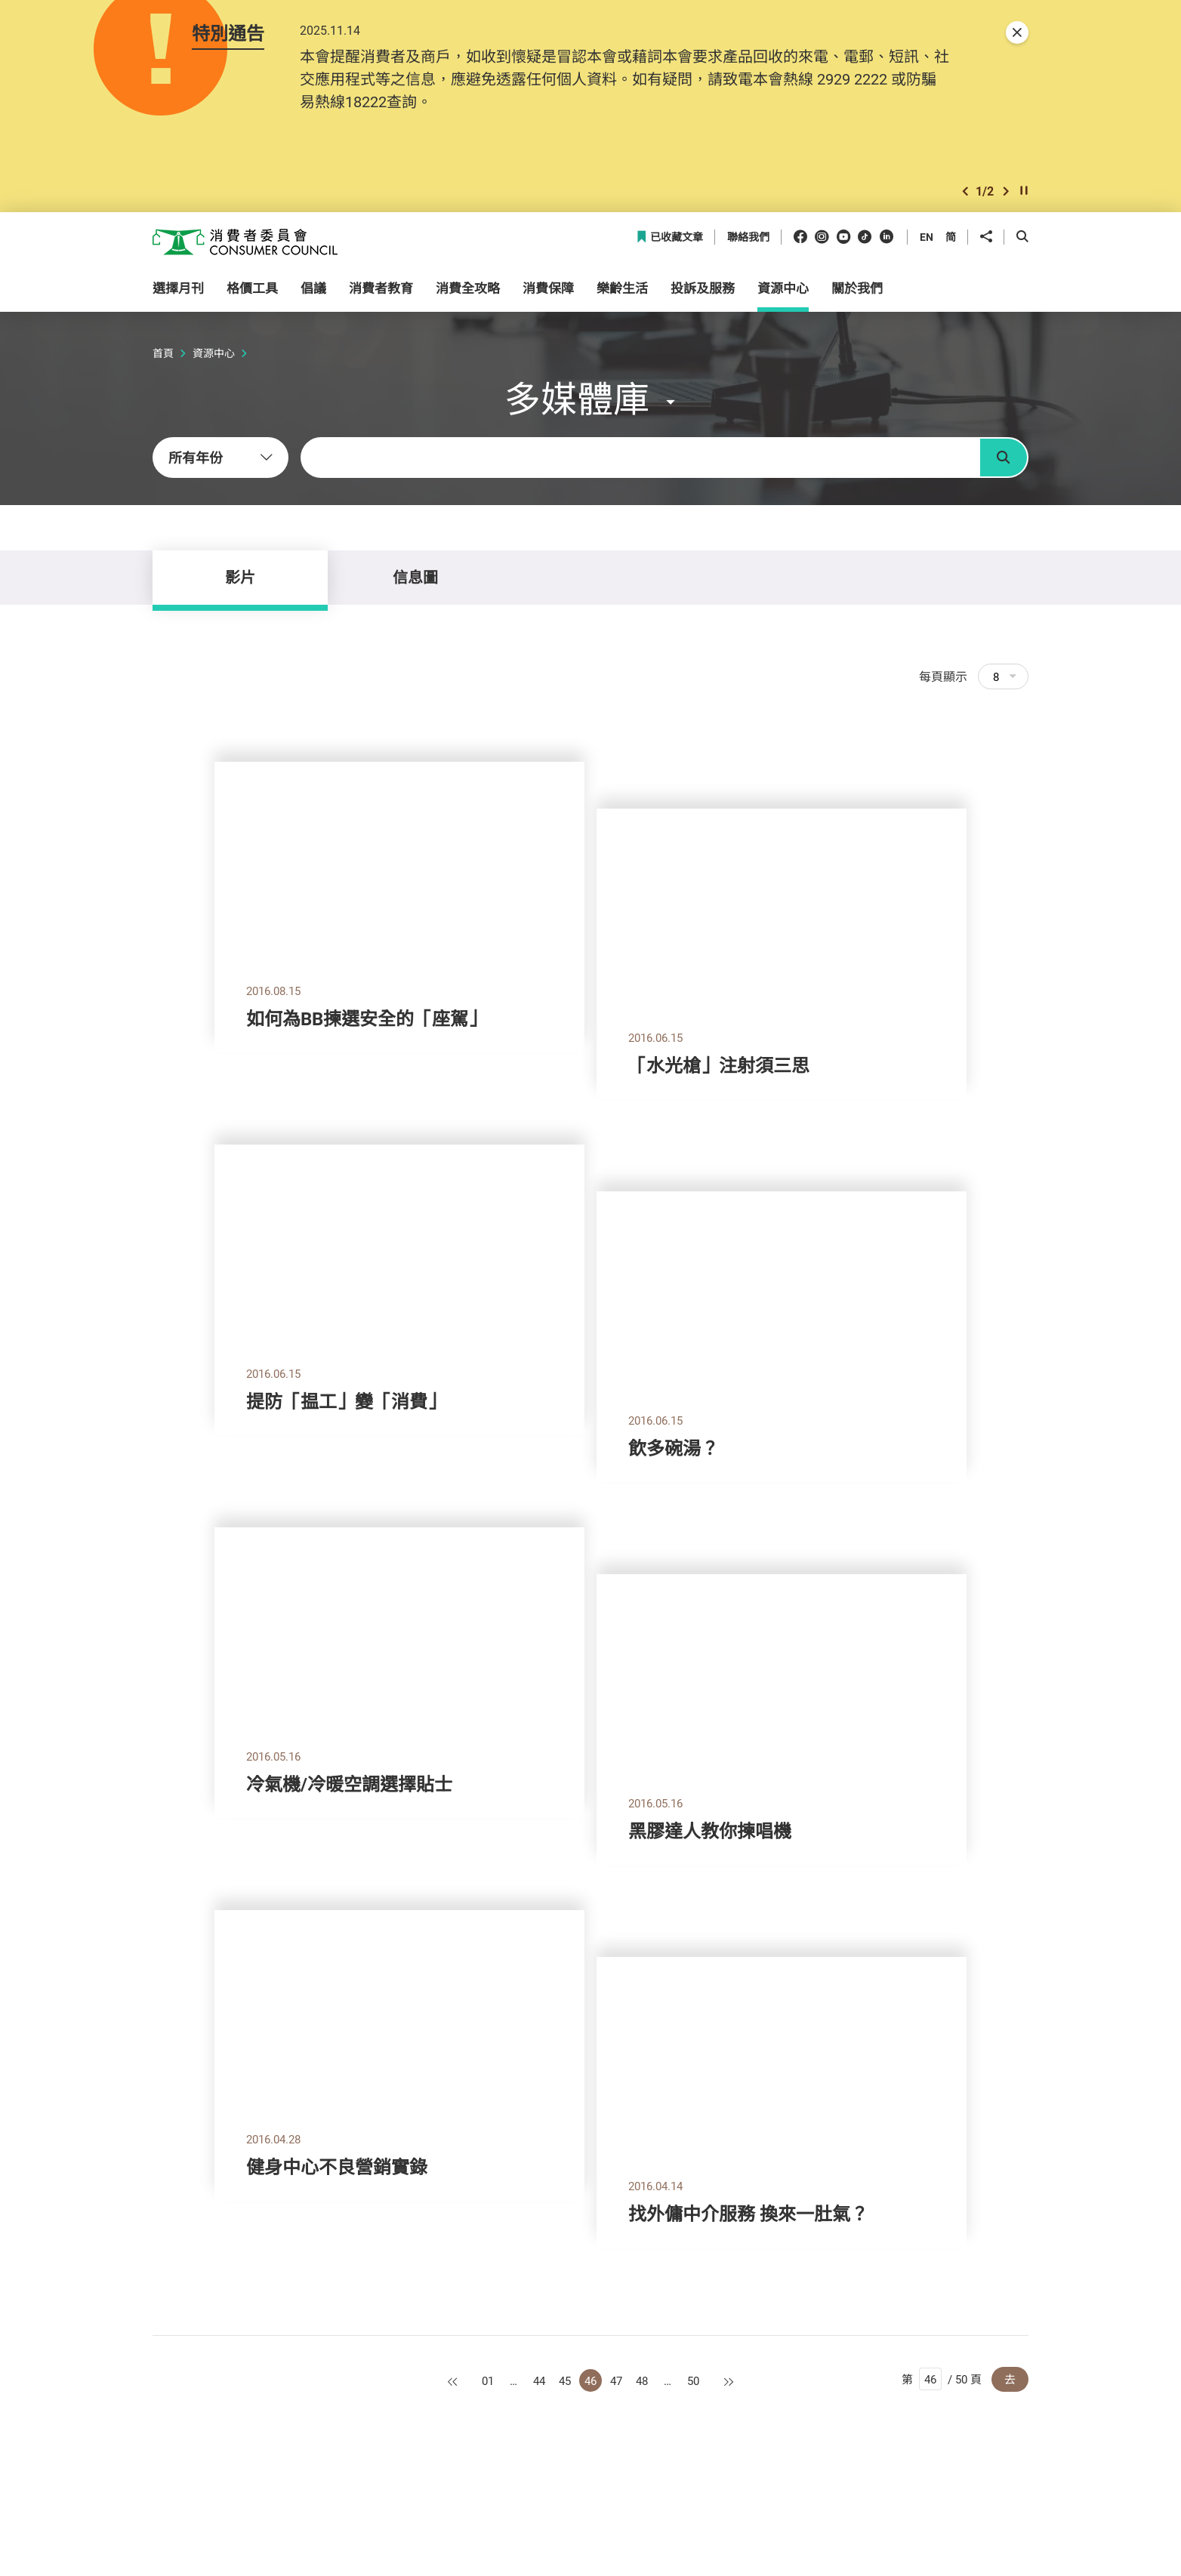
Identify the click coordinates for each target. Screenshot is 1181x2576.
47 (616, 2380)
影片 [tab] (240, 577)
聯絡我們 (748, 237)
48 (642, 2380)
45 (565, 2380)
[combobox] (220, 457)
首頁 (163, 353)
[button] (965, 191)
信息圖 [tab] (415, 577)
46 (590, 2380)
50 (693, 2380)
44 (539, 2380)
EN (926, 237)
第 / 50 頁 (942, 2379)
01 (488, 2380)
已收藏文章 (669, 237)
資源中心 (214, 353)
